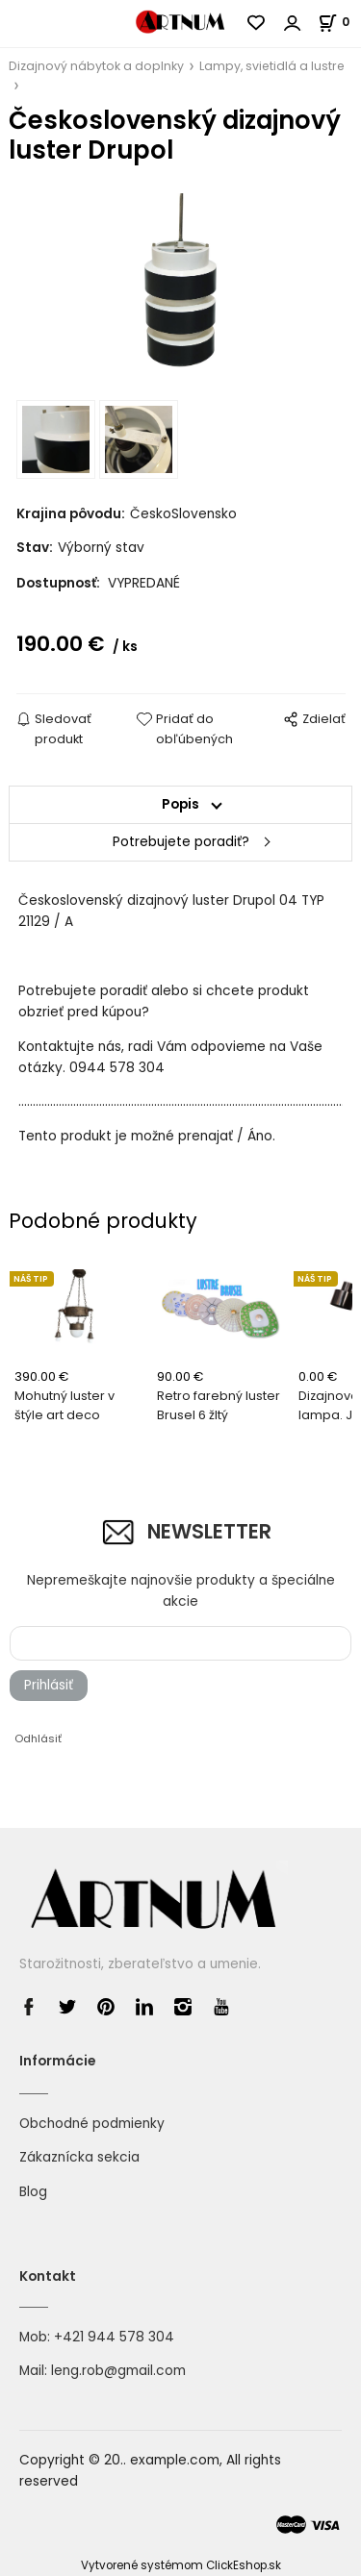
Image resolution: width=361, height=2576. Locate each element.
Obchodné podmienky (92, 2123)
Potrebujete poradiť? (181, 842)
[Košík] (339, 21)
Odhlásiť (38, 1738)
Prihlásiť (48, 1685)
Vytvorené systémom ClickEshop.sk (181, 2565)
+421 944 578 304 (114, 2337)
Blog (33, 2192)
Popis (180, 804)
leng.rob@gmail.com (118, 2371)
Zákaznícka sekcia (79, 2157)
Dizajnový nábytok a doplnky (96, 66)
